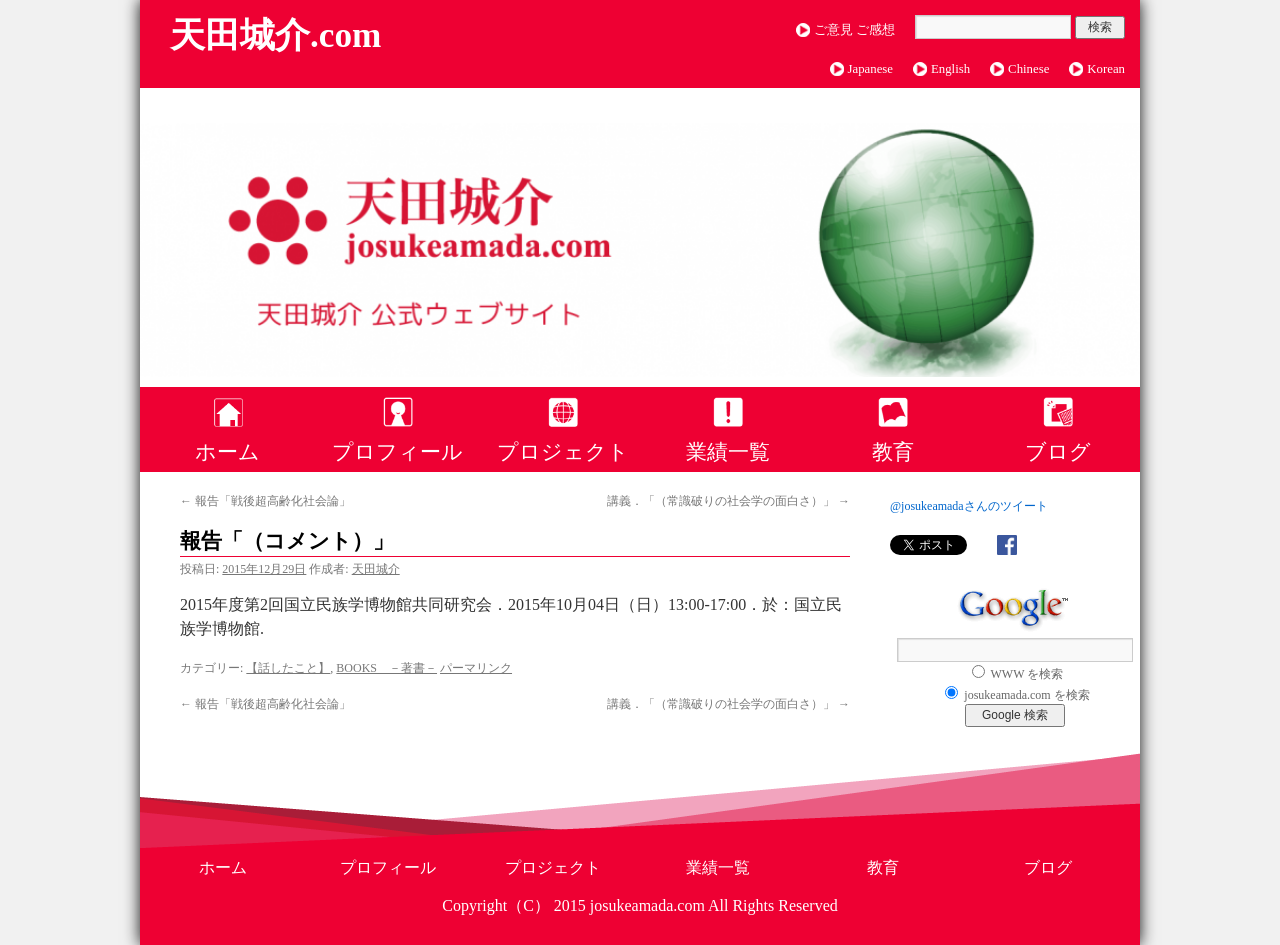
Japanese (870, 69)
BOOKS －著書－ (386, 668)
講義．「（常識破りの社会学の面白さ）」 (728, 501)
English (950, 69)
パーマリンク (476, 668)
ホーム (227, 451)
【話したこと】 (288, 668)
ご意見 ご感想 (854, 30)
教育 (893, 451)
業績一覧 (728, 451)
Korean (1106, 69)
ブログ (1058, 451)
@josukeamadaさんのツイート (969, 506)
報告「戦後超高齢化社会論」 (265, 501)
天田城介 (376, 569)
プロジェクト (563, 451)
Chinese (1028, 69)
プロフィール (397, 451)
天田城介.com (275, 35)
